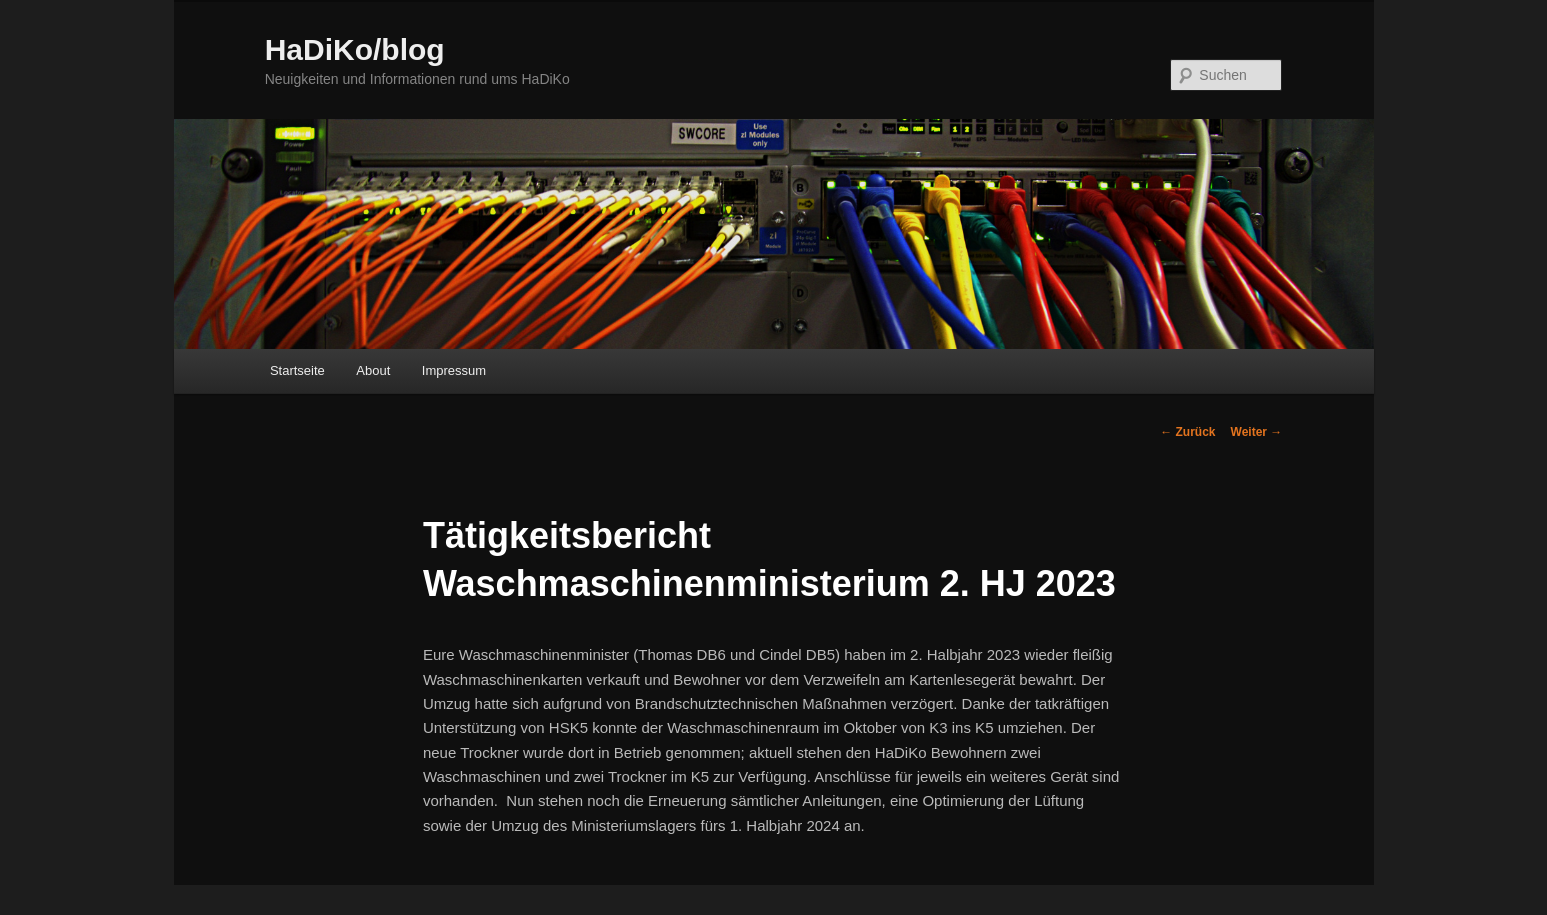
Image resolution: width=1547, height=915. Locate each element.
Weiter (1257, 432)
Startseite (297, 370)
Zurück (1187, 432)
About (373, 370)
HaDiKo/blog (355, 49)
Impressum (454, 370)
